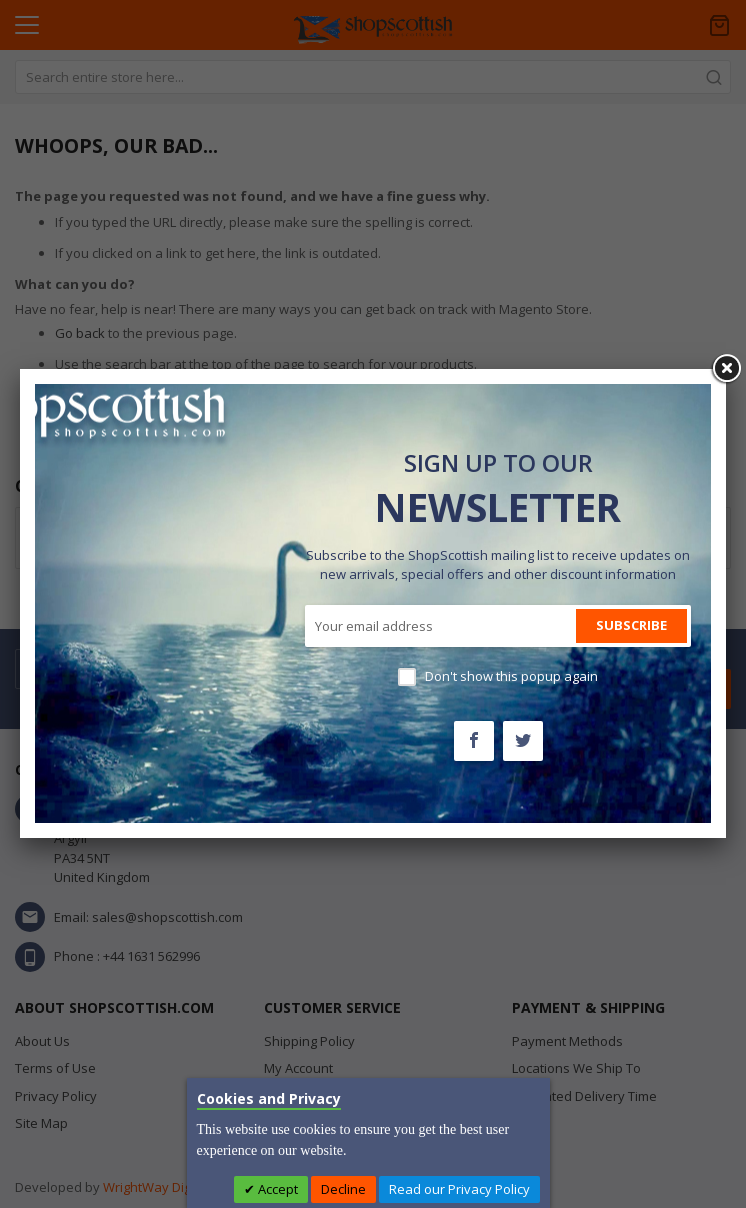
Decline (343, 1189)
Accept (276, 1189)
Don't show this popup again (511, 676)
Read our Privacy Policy (459, 1189)
